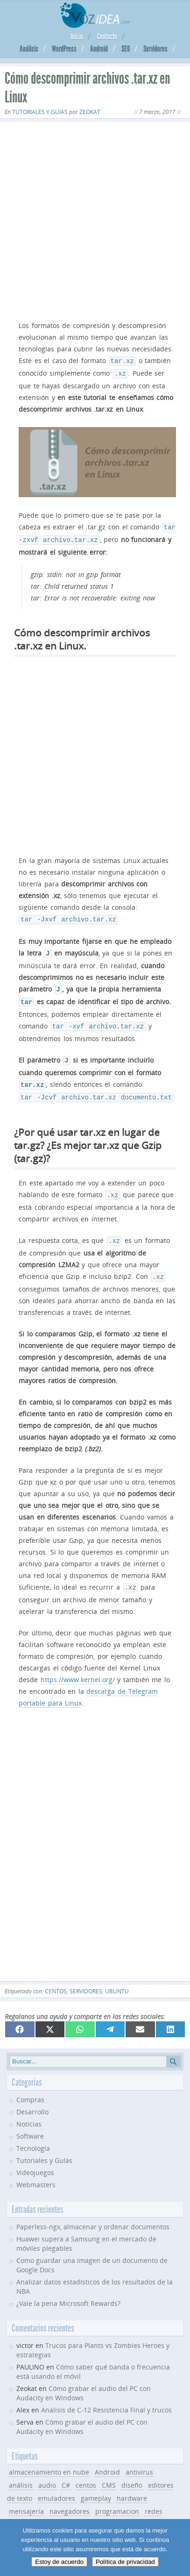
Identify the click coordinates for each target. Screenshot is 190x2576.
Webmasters (36, 2169)
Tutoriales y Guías (40, 112)
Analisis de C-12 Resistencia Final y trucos (106, 2394)
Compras (30, 2084)
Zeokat (89, 112)
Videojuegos (35, 2157)
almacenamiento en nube (49, 2457)
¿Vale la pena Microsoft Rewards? (68, 2288)
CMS (109, 2470)
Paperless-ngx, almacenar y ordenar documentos (92, 2211)
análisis (21, 2470)
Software (30, 2121)
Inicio (76, 36)
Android (99, 48)
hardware (132, 2483)
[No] (178, 2547)
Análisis (29, 48)
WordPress (64, 48)
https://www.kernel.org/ (78, 1664)
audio (47, 2470)
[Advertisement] (95, 219)
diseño (131, 2470)
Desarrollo (32, 2096)
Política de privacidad (125, 2561)
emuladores (56, 2483)
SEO (125, 48)
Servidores (155, 48)
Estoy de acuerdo (59, 2561)
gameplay (96, 2483)
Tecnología (33, 2133)
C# (66, 2470)
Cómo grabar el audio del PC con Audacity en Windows (82, 2412)
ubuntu (117, 1976)
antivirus (139, 2457)
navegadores (69, 2496)
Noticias (29, 2109)
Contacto (107, 36)
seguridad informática (72, 2509)
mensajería (26, 2496)
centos (56, 1976)
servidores (86, 1976)
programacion (117, 2496)
